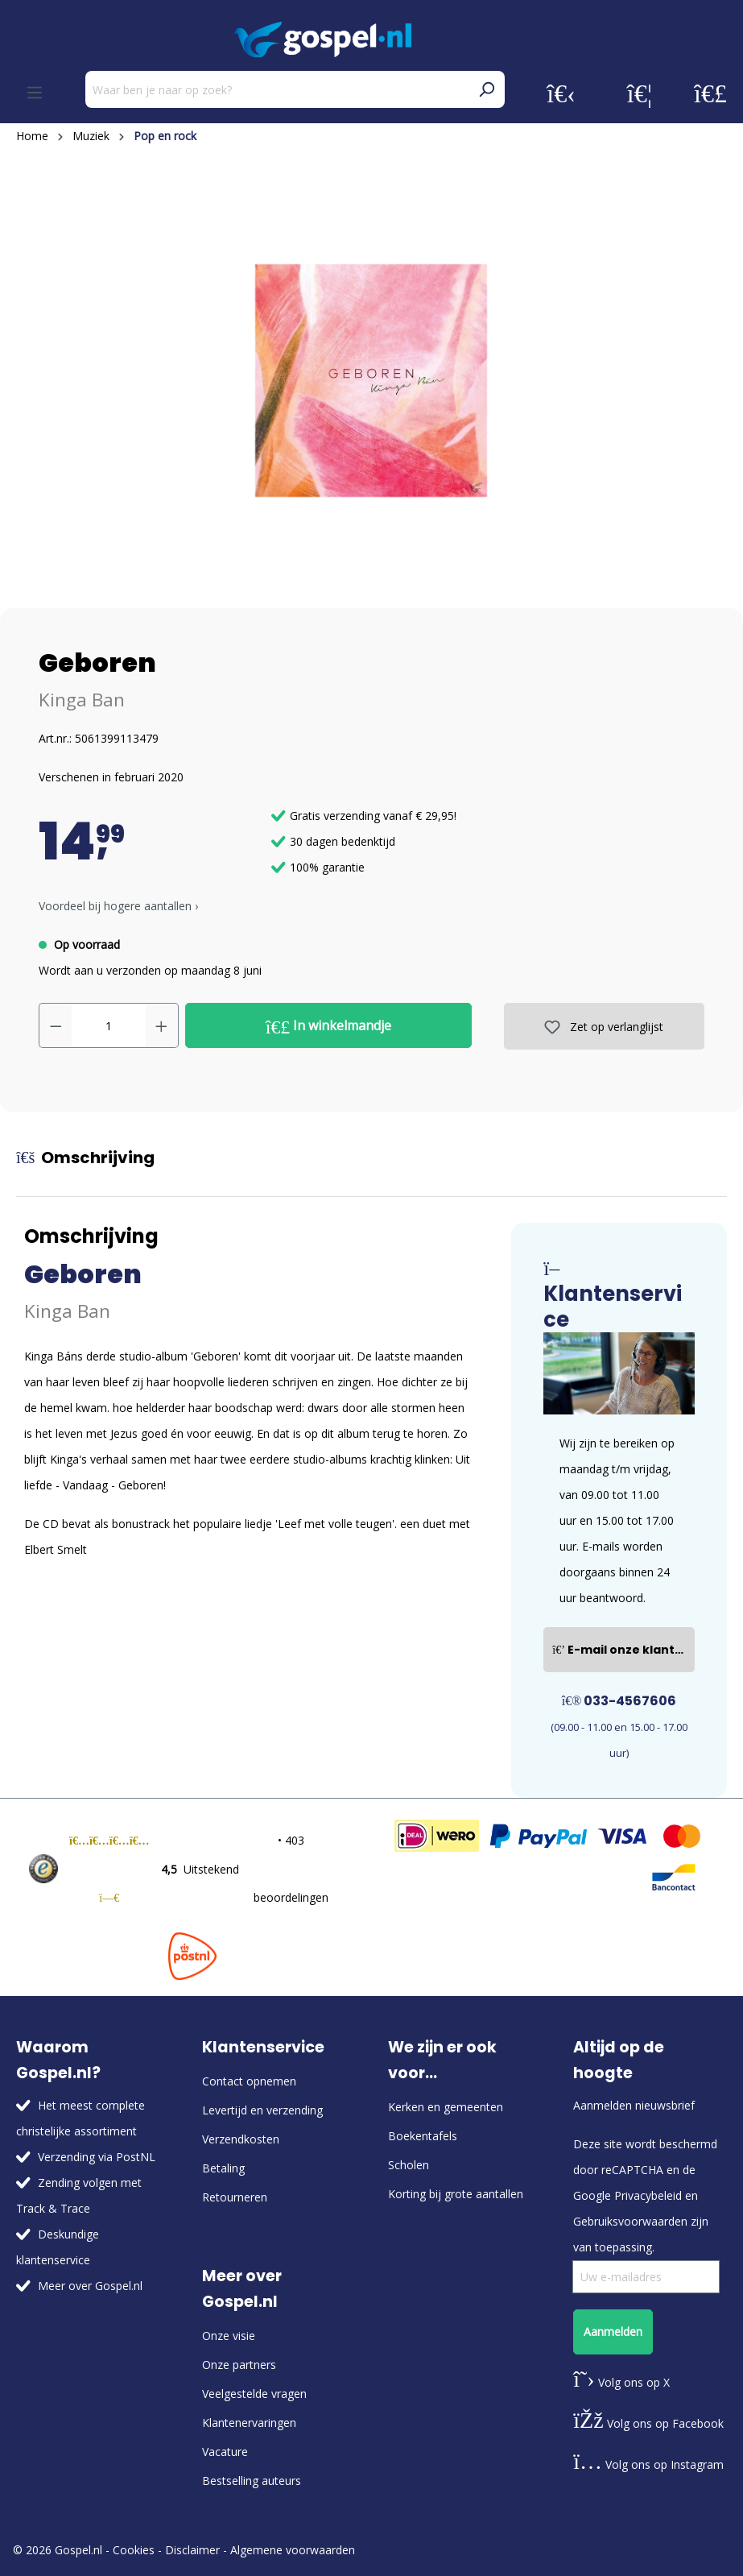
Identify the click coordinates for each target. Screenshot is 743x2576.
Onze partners (239, 2364)
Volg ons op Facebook (648, 2423)
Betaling (223, 2168)
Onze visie (228, 2335)
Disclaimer (192, 2549)
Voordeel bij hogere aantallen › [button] (118, 905)
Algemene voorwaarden (292, 2549)
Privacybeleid (648, 2195)
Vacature (225, 2451)
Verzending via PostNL (96, 2156)
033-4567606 (619, 1701)
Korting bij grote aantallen (455, 2193)
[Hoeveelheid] (109, 1025)
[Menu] (34, 92)
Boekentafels (422, 2135)
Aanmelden (613, 2331)
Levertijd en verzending (262, 2110)
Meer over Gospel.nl (90, 2285)
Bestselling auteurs (251, 2480)
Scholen (408, 2164)
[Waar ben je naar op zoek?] (277, 89)
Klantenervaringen (249, 2422)
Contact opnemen (249, 2081)
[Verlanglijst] (639, 92)
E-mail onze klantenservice (623, 1650)
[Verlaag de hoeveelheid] (55, 1025)
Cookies (134, 2549)
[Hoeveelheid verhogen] (162, 1025)
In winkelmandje (329, 1026)
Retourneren (234, 2197)
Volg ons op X (621, 2382)
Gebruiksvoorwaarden (630, 2221)
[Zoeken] (486, 89)
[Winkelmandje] (710, 92)
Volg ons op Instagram (648, 2464)
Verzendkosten (240, 2139)
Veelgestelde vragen (254, 2393)
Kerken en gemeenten (445, 2106)
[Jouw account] (561, 92)
